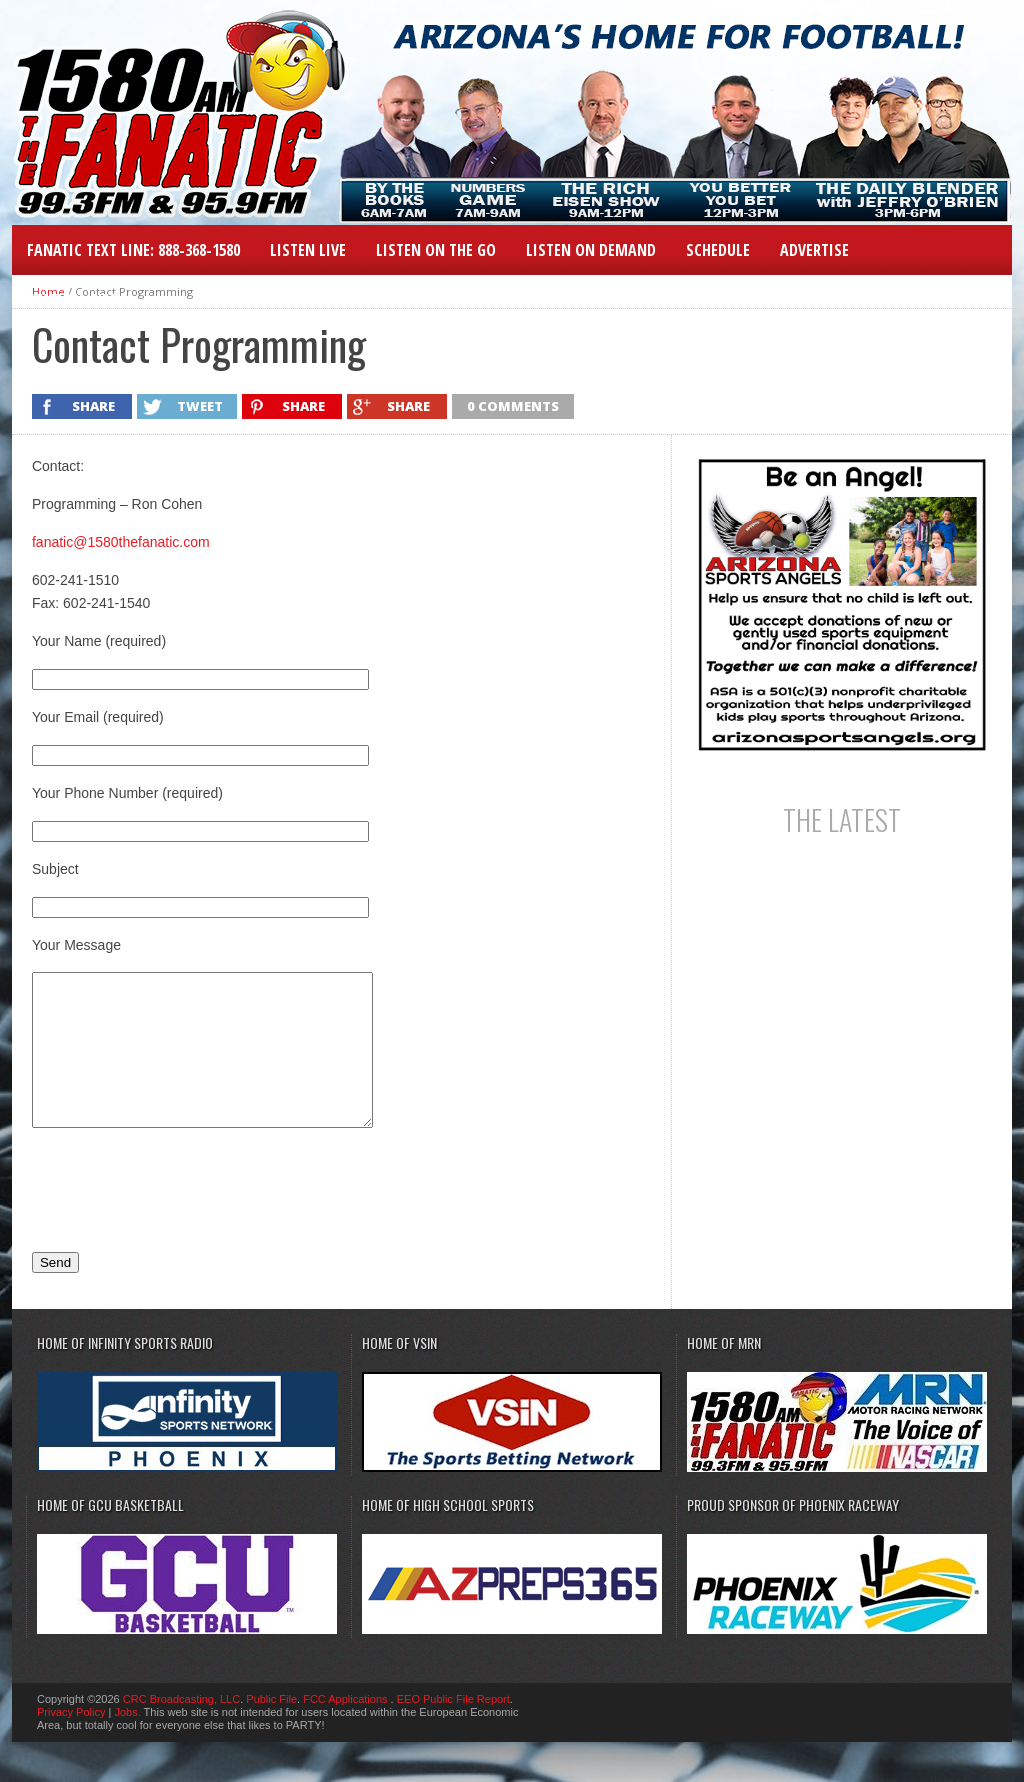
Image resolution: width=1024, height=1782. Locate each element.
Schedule (718, 250)
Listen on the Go (436, 250)
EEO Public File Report (453, 1729)
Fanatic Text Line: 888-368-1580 (133, 250)
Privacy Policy (71, 1742)
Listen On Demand (591, 250)
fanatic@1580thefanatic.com (121, 542)
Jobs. (127, 1742)
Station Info (73, 300)
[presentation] (184, 1219)
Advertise (814, 250)
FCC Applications (346, 1729)
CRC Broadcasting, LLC (181, 1729)
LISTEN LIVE (308, 250)
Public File (271, 1729)
